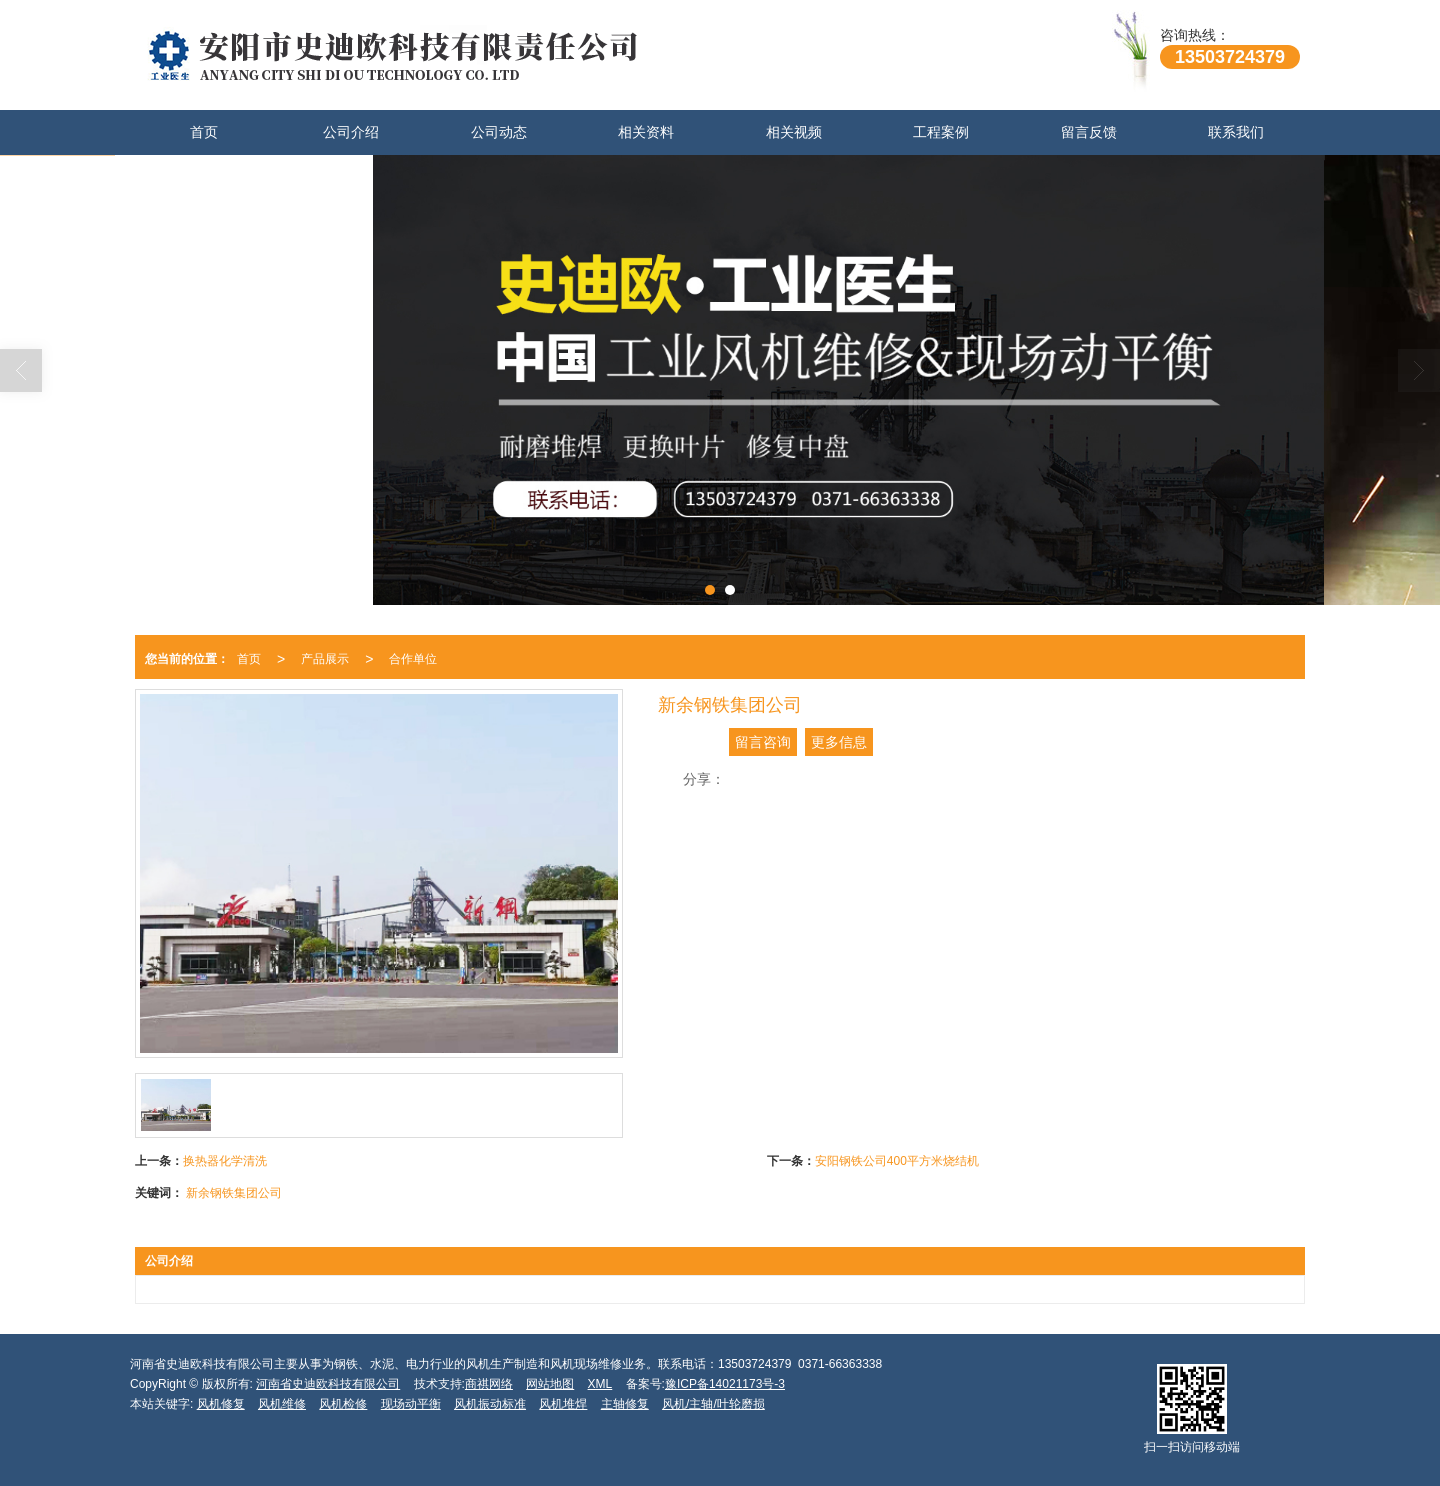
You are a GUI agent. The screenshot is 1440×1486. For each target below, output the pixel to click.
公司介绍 (351, 132)
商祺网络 (489, 1384)
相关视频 (794, 132)
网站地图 (550, 1384)
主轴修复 (625, 1404)
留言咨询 (763, 742)
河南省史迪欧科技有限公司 (328, 1384)
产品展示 (325, 659)
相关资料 (646, 132)
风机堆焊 (563, 1404)
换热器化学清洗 (225, 1161)
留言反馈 (1089, 132)
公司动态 (499, 132)
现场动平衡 (411, 1404)
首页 (204, 132)
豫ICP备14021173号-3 (725, 1384)
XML (600, 1384)
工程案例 (941, 132)
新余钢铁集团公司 (234, 1193)
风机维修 (282, 1404)
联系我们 (1236, 132)
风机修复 (221, 1404)
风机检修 (343, 1404)
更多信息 (839, 742)
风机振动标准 (490, 1404)
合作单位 (413, 659)
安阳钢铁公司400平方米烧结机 (897, 1161)
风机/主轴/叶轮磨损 (713, 1404)
